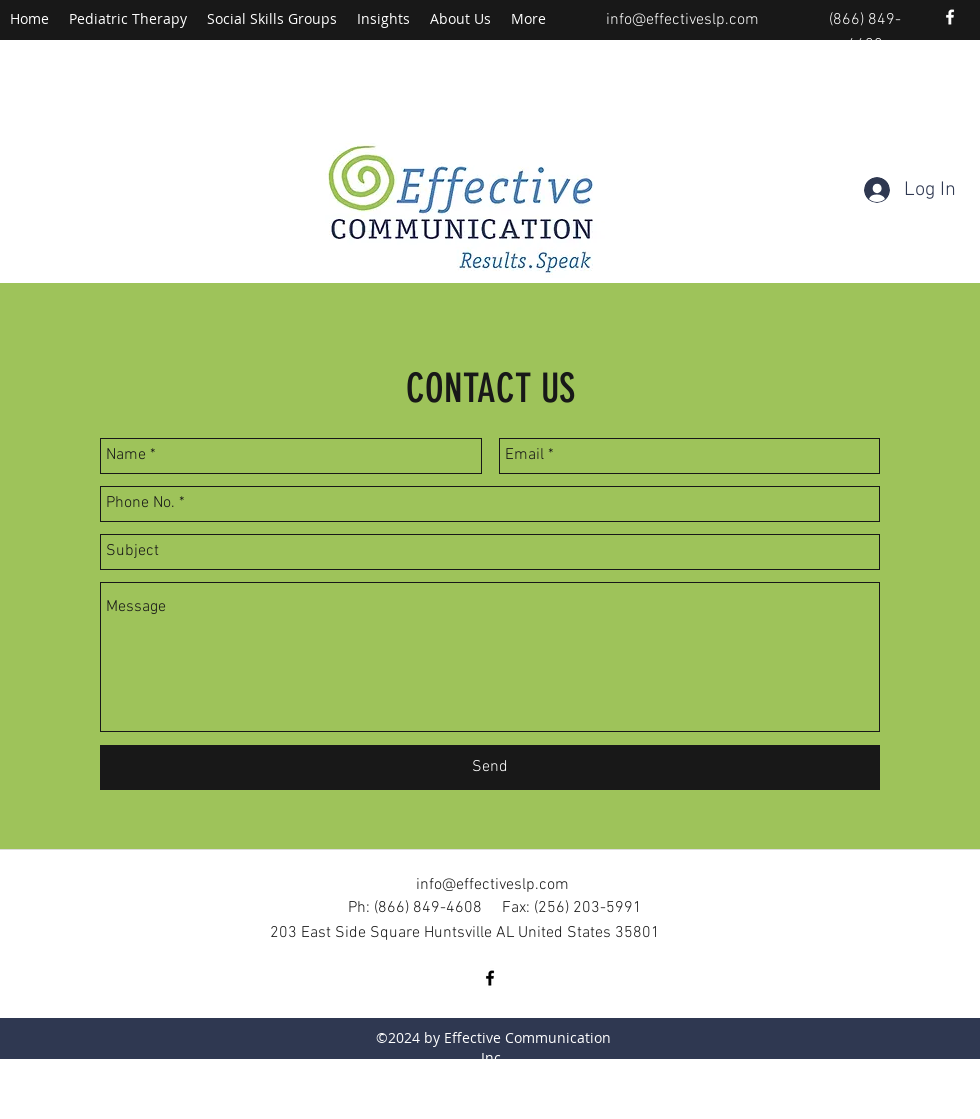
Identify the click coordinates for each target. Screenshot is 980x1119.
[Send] (490, 767)
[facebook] (950, 17)
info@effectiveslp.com (682, 20)
